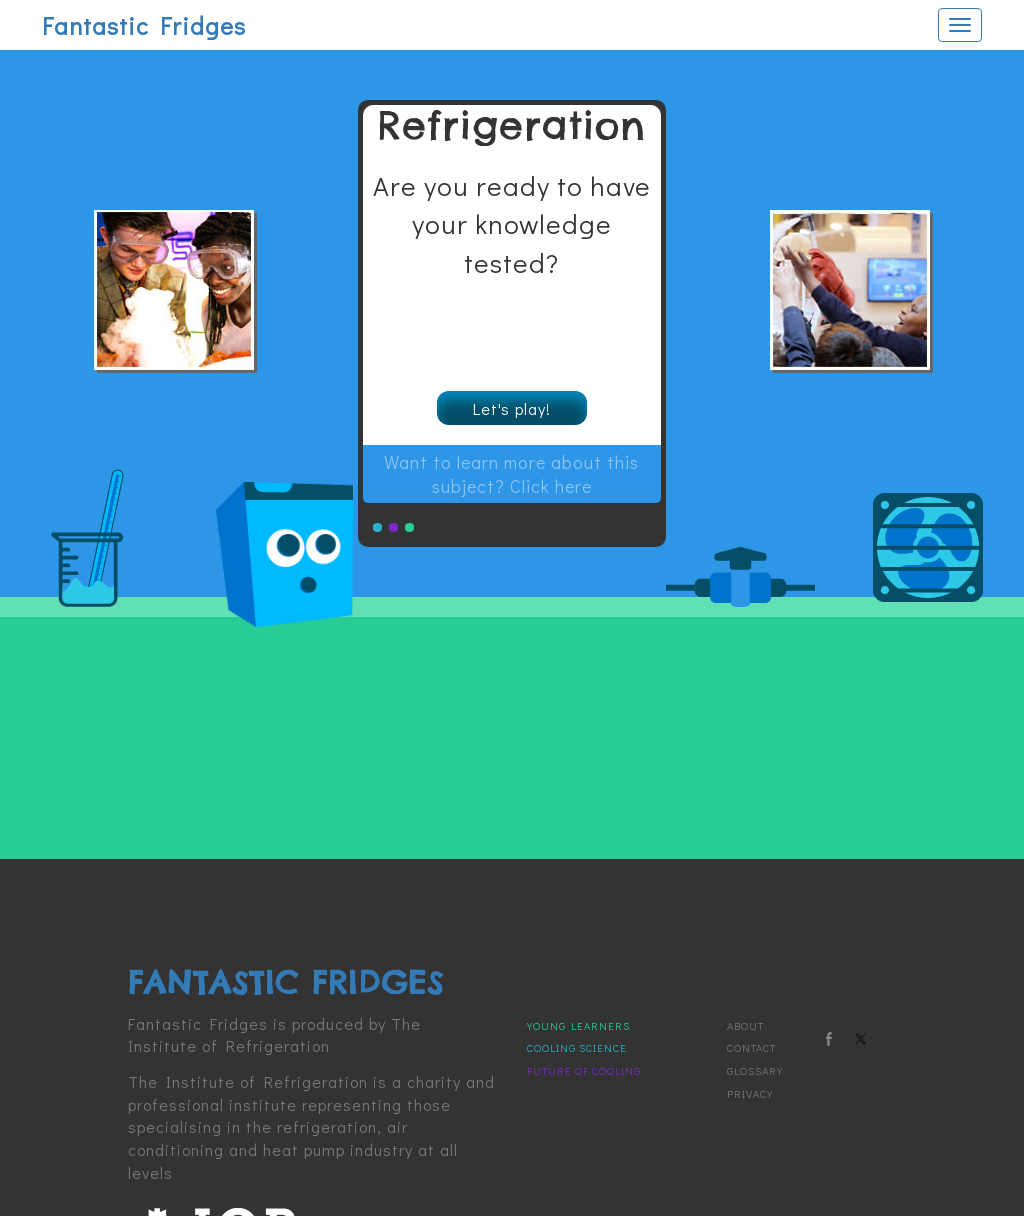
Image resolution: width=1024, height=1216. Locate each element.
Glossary (755, 1068)
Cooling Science (577, 1045)
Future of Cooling (584, 1068)
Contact (751, 1045)
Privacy (750, 1091)
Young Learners (578, 1023)
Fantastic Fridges (144, 25)
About (745, 1023)
